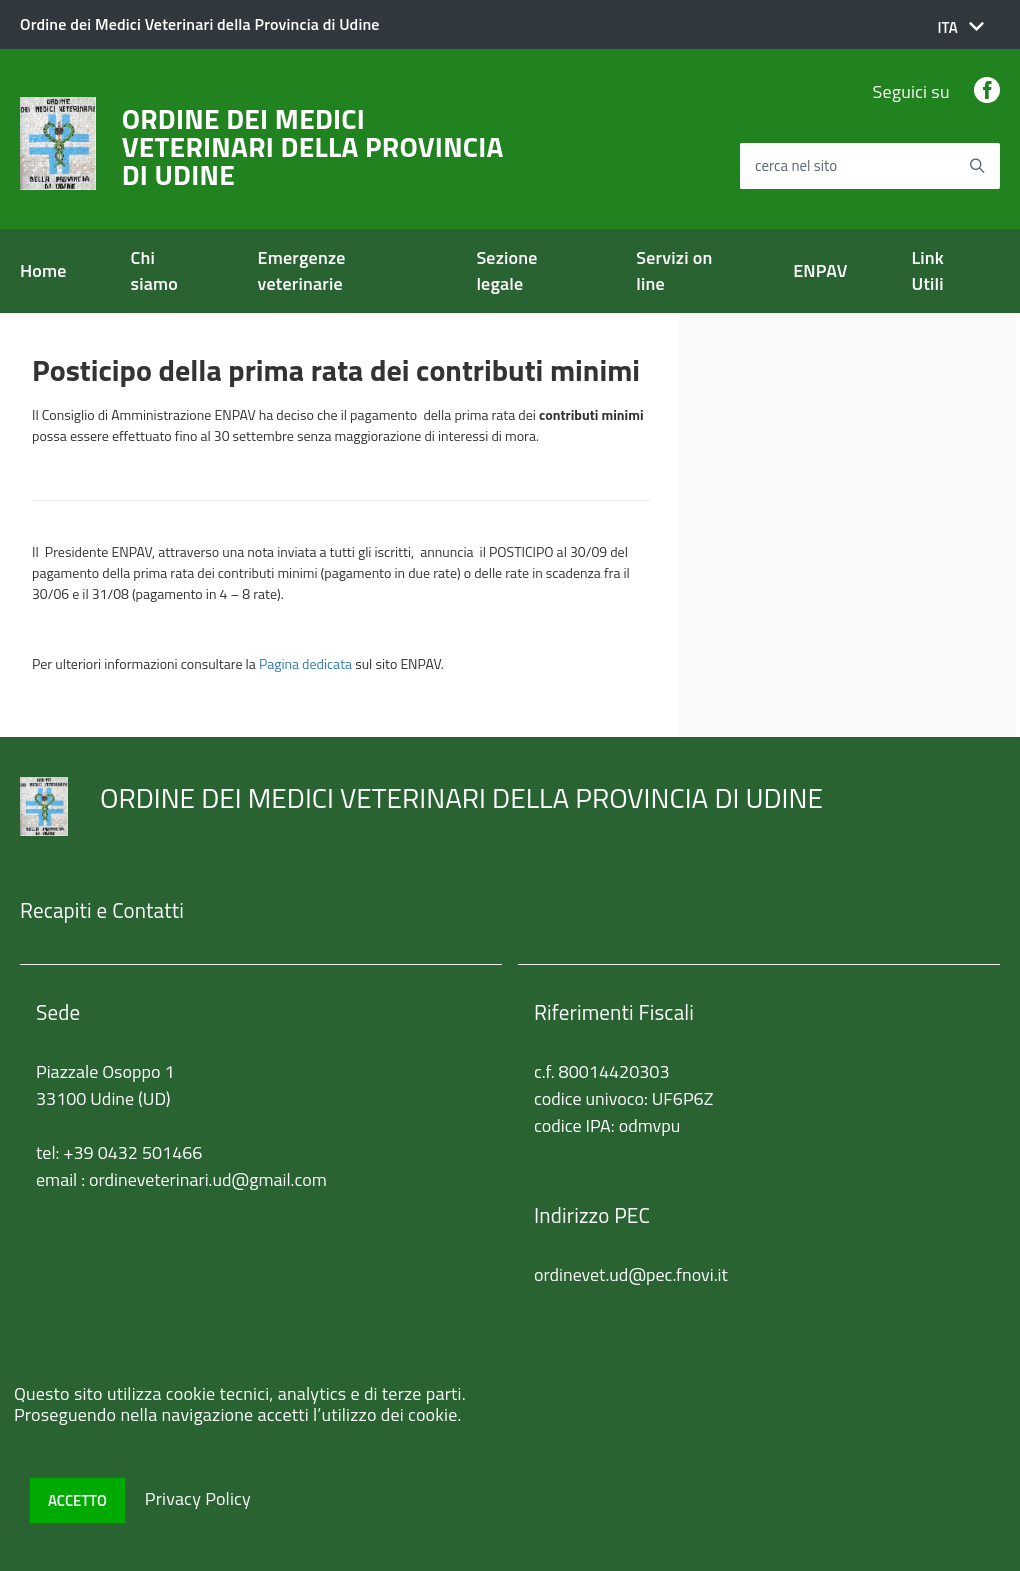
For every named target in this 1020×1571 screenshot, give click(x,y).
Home (43, 270)
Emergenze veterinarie (302, 270)
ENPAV (820, 270)
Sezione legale (506, 270)
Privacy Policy (198, 1498)
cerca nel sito (796, 166)
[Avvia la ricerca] (977, 166)
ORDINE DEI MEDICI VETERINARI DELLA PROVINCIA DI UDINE (313, 147)
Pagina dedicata (305, 663)
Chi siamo (154, 270)
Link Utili (928, 270)
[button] (960, 27)
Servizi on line (674, 270)
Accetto (77, 1500)
